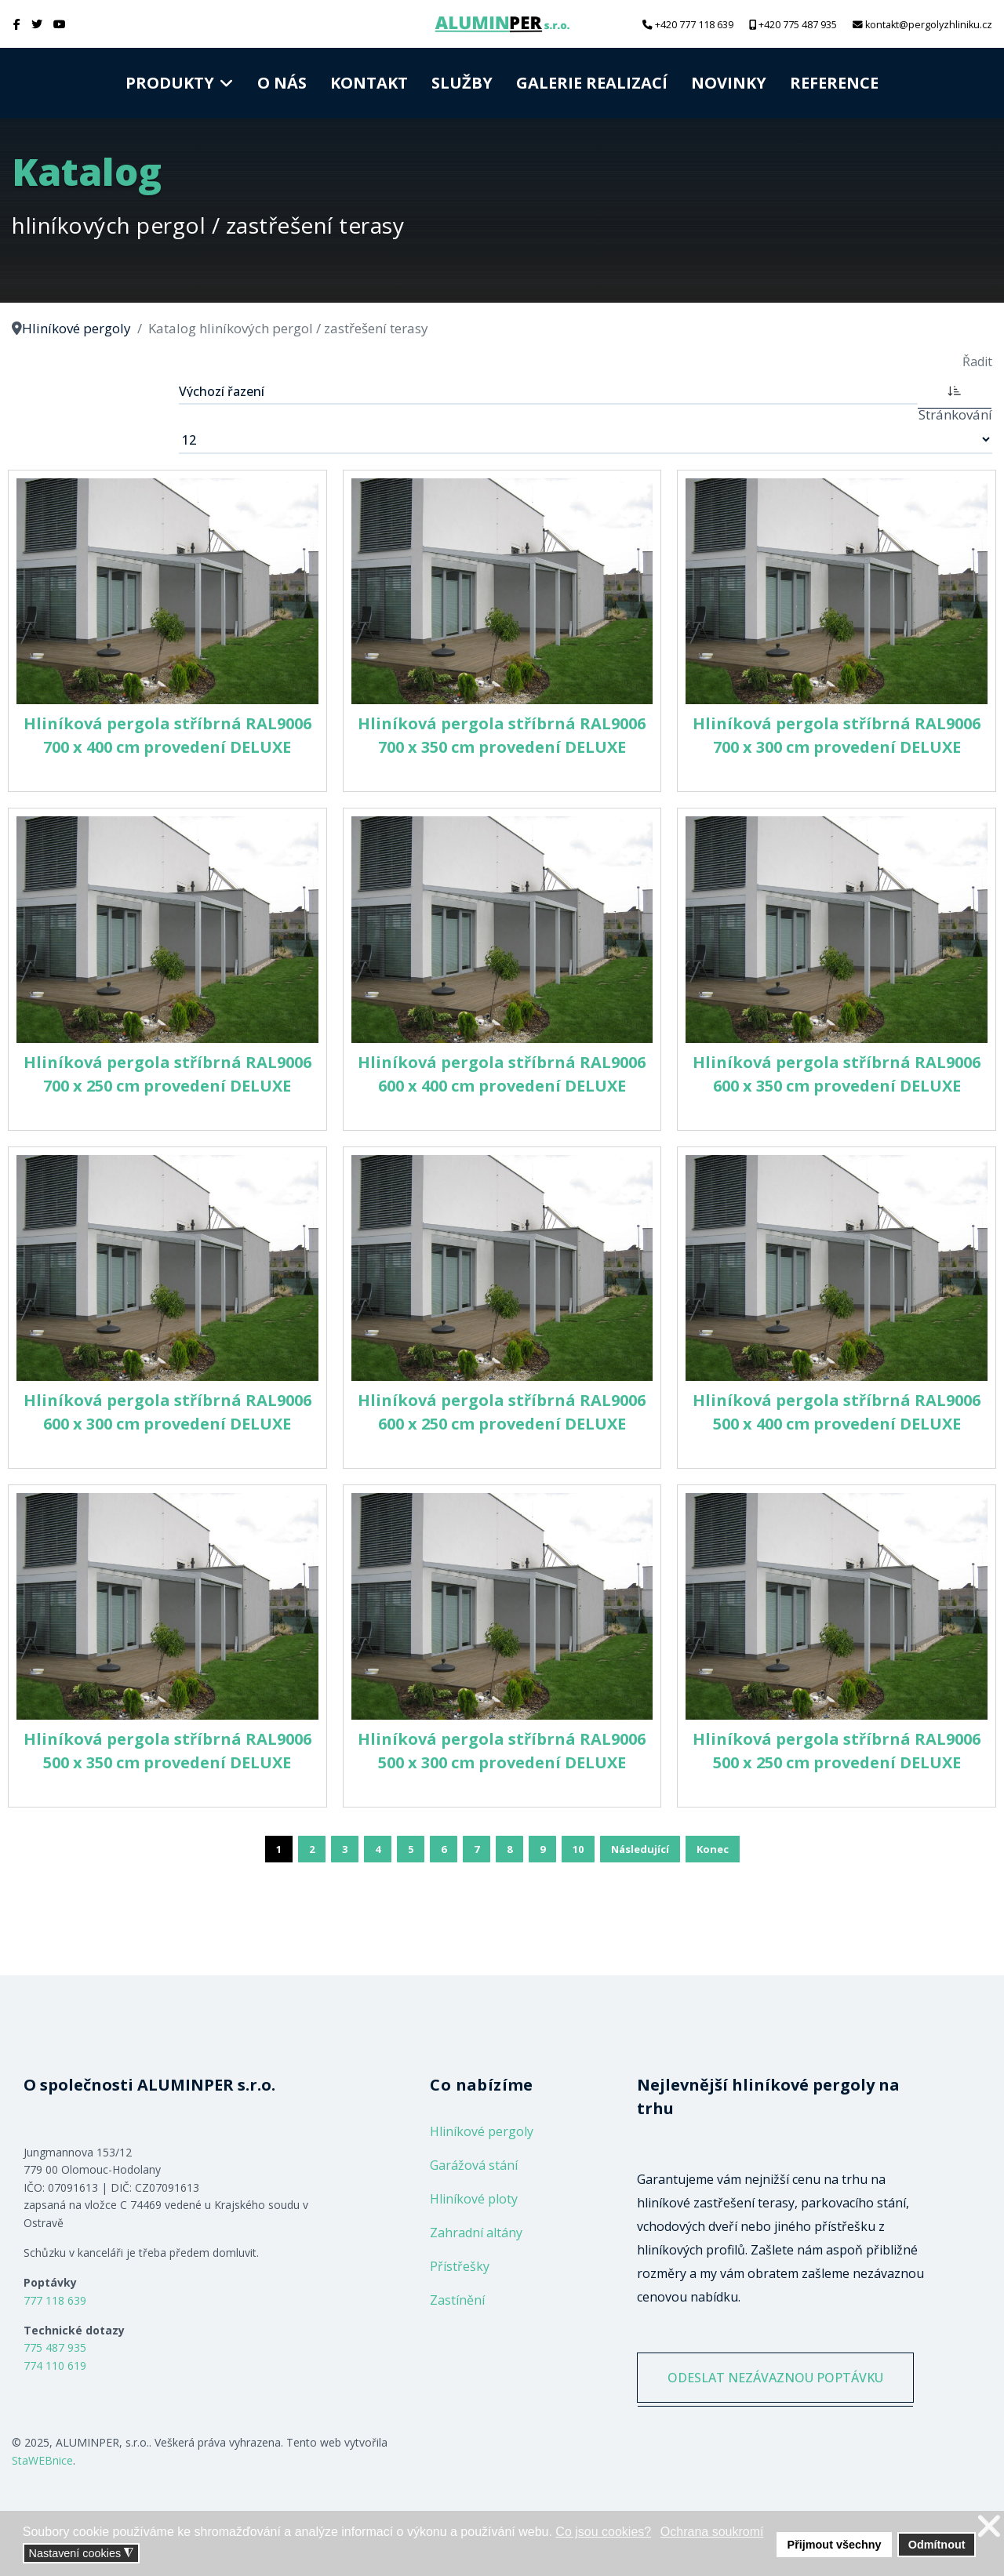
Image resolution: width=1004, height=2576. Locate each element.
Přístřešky (459, 2266)
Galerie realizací (592, 82)
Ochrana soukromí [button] (712, 2531)
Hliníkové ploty (474, 2198)
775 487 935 (55, 2347)
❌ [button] (989, 2526)
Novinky (728, 82)
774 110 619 (55, 2365)
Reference (834, 82)
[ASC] (954, 390)
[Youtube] (59, 23)
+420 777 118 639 (694, 24)
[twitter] (36, 23)
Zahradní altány (476, 2232)
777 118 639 (55, 2300)
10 (578, 1849)
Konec (713, 1849)
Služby (462, 82)
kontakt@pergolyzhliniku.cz (928, 24)
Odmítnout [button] (937, 2544)
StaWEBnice (42, 2460)
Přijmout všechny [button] (835, 2544)
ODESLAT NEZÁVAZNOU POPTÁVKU (775, 2377)
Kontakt (369, 82)
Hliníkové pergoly (481, 2131)
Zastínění (457, 2300)
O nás (282, 82)
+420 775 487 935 (797, 24)
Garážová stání (474, 2165)
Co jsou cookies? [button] (603, 2531)
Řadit (977, 361)
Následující (640, 1849)
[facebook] (16, 23)
